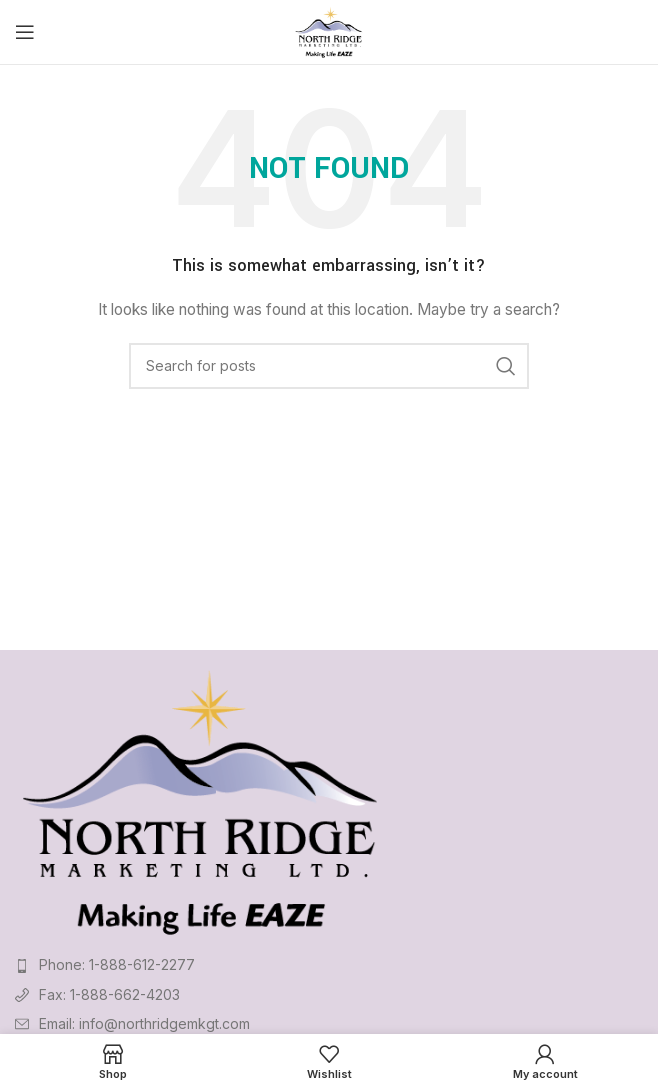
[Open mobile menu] (25, 32)
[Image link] (200, 799)
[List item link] (329, 965)
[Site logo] (329, 30)
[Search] (329, 366)
